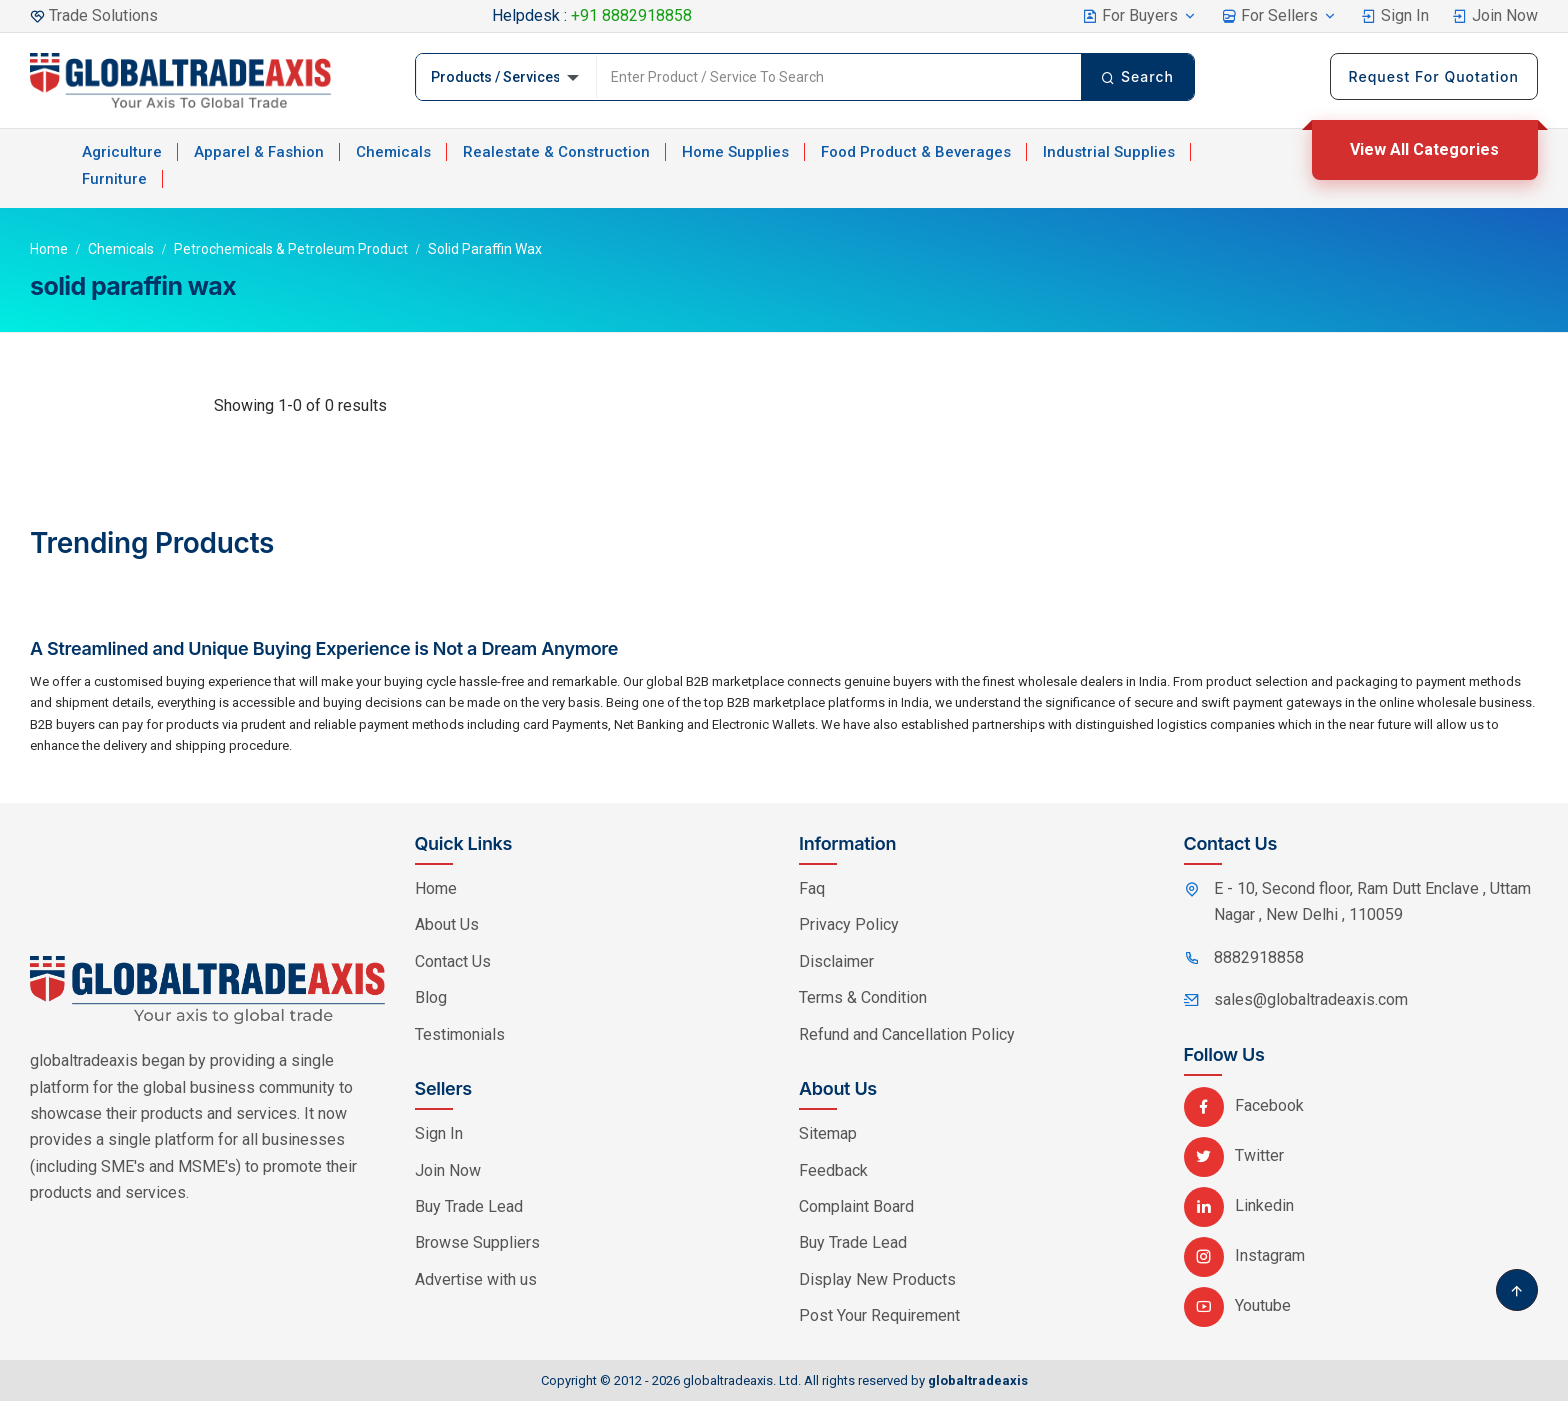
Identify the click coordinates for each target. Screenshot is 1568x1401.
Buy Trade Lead (469, 1206)
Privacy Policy (849, 924)
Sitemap (828, 1133)
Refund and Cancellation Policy (907, 1034)
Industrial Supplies (1109, 152)
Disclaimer (836, 961)
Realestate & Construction (556, 152)
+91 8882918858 (631, 15)
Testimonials (460, 1034)
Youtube (1237, 1305)
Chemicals (393, 152)
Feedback (833, 1170)
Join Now (1495, 15)
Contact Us (453, 961)
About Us (447, 924)
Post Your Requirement (879, 1315)
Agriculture (122, 152)
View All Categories (1424, 149)
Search (1137, 76)
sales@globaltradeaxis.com (1311, 999)
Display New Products (877, 1279)
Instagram (1244, 1255)
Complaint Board (856, 1206)
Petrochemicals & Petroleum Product (291, 249)
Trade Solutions (103, 15)
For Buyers (1140, 15)
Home (49, 249)
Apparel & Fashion (259, 152)
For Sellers (1279, 15)
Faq (812, 888)
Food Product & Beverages (916, 152)
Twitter (1234, 1155)
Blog (431, 997)
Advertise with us (476, 1279)
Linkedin (1239, 1205)
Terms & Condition (863, 997)
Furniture (114, 179)
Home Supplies (735, 152)
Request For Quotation (1434, 76)
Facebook (1244, 1105)
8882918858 (1259, 957)
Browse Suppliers (477, 1242)
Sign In (1395, 15)
